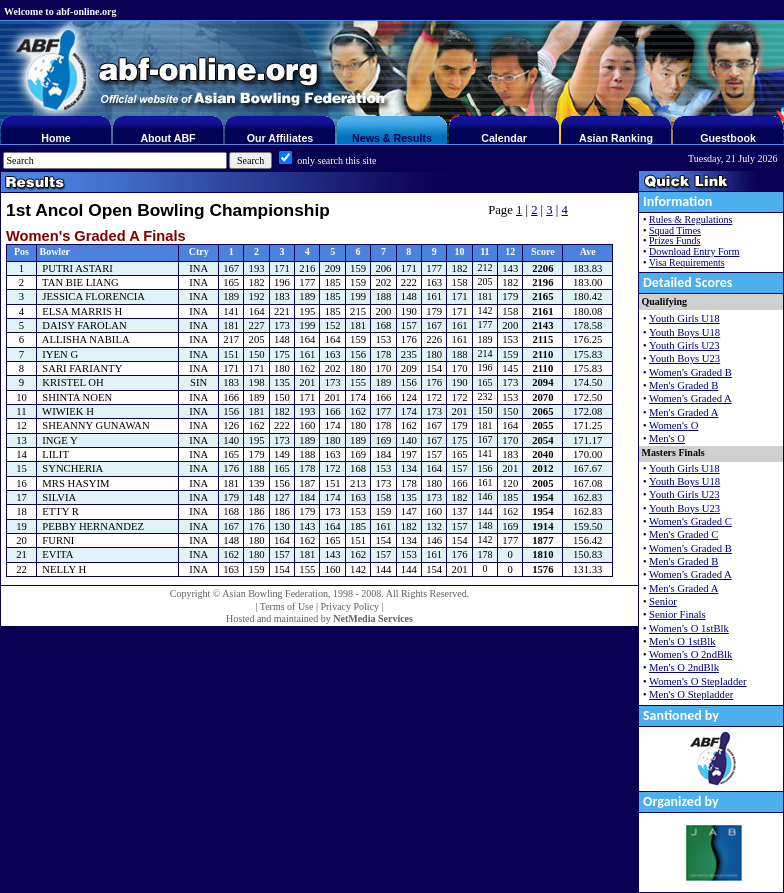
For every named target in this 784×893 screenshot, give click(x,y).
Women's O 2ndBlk (690, 654)
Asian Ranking (616, 138)
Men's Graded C (683, 534)
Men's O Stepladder (691, 694)
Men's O (667, 438)
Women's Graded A (690, 398)
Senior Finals (677, 614)
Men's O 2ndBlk (684, 667)
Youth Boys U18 (684, 332)
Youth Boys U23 (684, 358)
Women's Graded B (690, 372)
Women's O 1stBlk (689, 628)
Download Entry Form (694, 251)
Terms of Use (287, 606)
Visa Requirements (687, 262)
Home (56, 138)
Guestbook (728, 138)
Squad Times (675, 230)
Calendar (504, 138)
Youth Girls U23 (684, 345)
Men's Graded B (683, 385)
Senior (663, 601)
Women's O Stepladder (698, 681)
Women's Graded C (690, 521)
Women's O (673, 425)
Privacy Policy (349, 606)
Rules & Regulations (690, 219)
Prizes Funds (674, 240)
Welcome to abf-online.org (60, 11)
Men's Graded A (683, 412)
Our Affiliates (280, 138)
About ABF (167, 138)
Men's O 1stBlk (682, 641)
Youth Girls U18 (684, 318)
